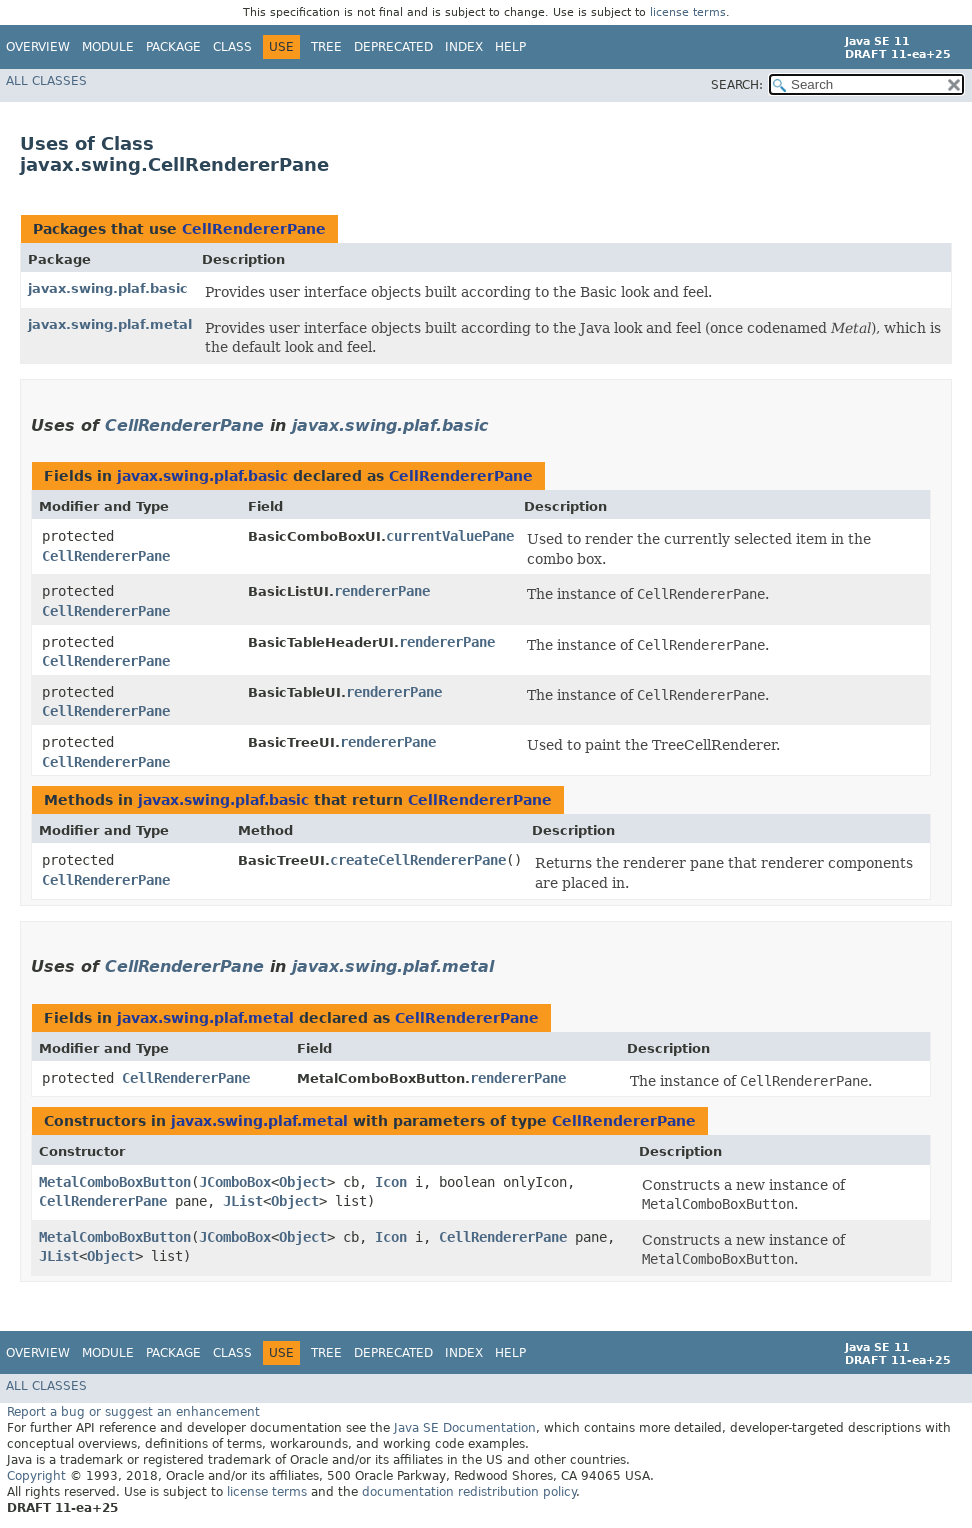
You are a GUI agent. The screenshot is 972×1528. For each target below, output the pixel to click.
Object (303, 1182)
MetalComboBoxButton (115, 1182)
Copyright (36, 1476)
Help (510, 47)
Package (173, 47)
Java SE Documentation (465, 1428)
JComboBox (235, 1182)
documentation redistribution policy (469, 1492)
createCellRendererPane (418, 860)
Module (108, 47)
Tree (326, 47)
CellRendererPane (254, 229)
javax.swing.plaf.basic (108, 288)
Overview (38, 47)
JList (243, 1201)
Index (464, 47)
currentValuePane (450, 536)
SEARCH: (737, 85)
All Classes (46, 81)
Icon (391, 1182)
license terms (688, 12)
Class (232, 47)
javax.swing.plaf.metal (110, 324)
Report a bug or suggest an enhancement (133, 1412)
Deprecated (393, 47)
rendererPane (382, 591)
